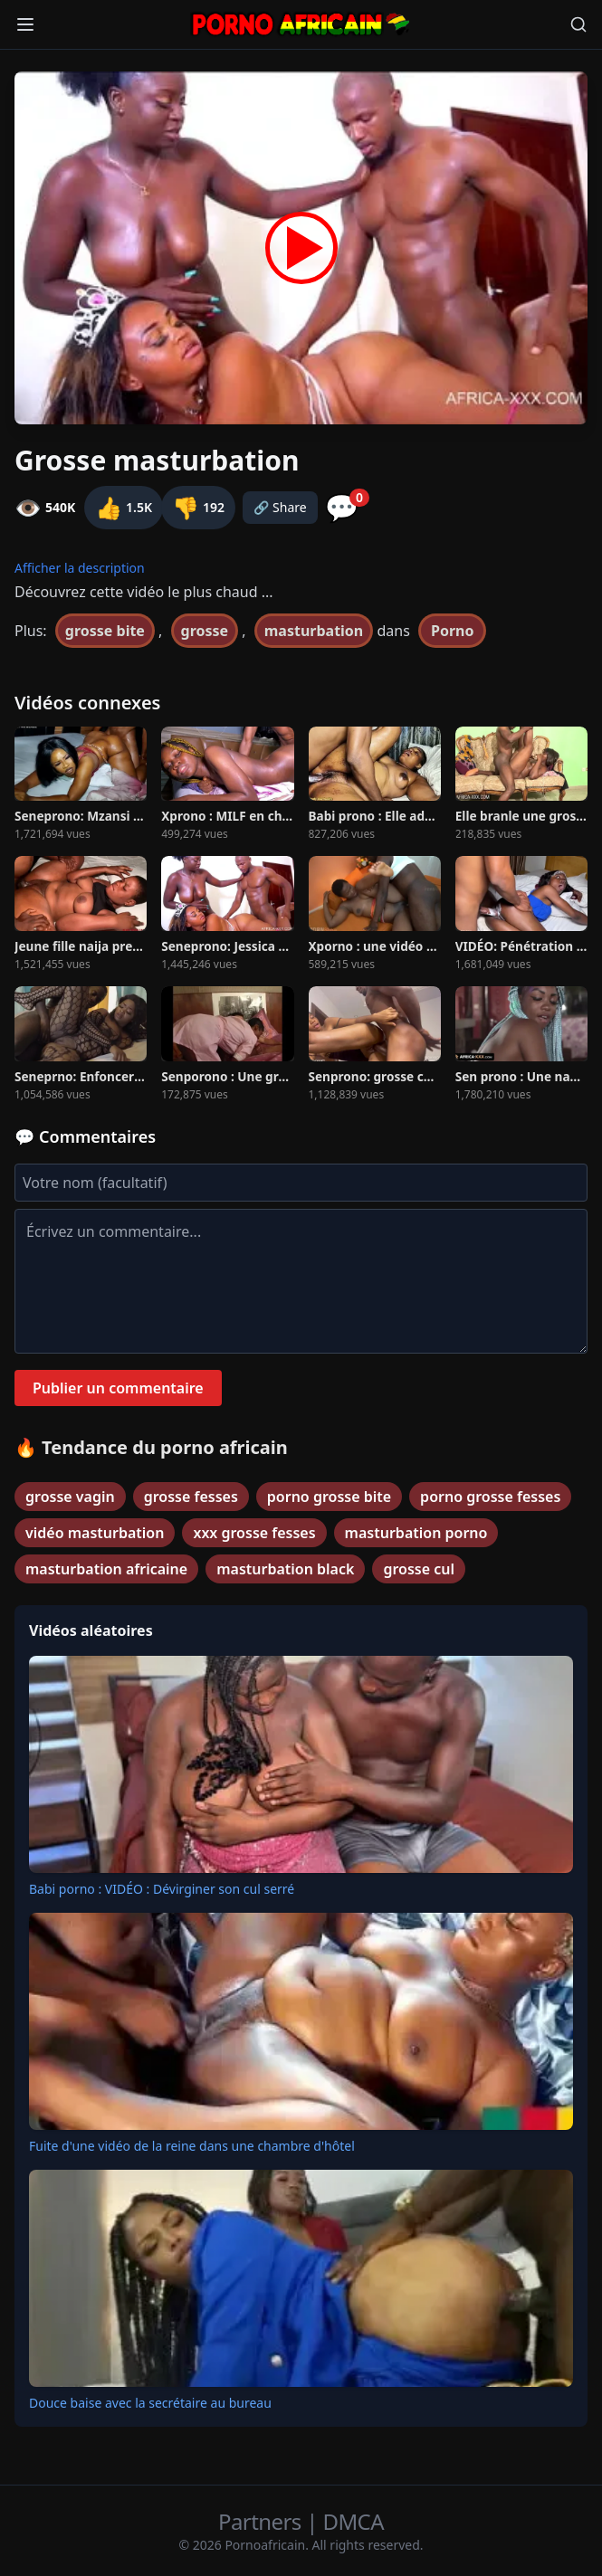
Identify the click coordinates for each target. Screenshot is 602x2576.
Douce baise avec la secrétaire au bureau (150, 2402)
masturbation (314, 631)
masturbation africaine (106, 1569)
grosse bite (105, 631)
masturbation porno (416, 1533)
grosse (205, 631)
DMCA (353, 2521)
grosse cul (418, 1569)
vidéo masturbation (94, 1533)
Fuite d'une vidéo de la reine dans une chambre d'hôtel (192, 2145)
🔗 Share (280, 507)
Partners (262, 2521)
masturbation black (285, 1569)
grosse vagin (70, 1497)
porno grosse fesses (490, 1497)
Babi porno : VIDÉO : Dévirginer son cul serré (161, 1888)
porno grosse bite (329, 1497)
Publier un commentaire (118, 1388)
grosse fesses (191, 1497)
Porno (452, 631)
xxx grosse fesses (254, 1533)
